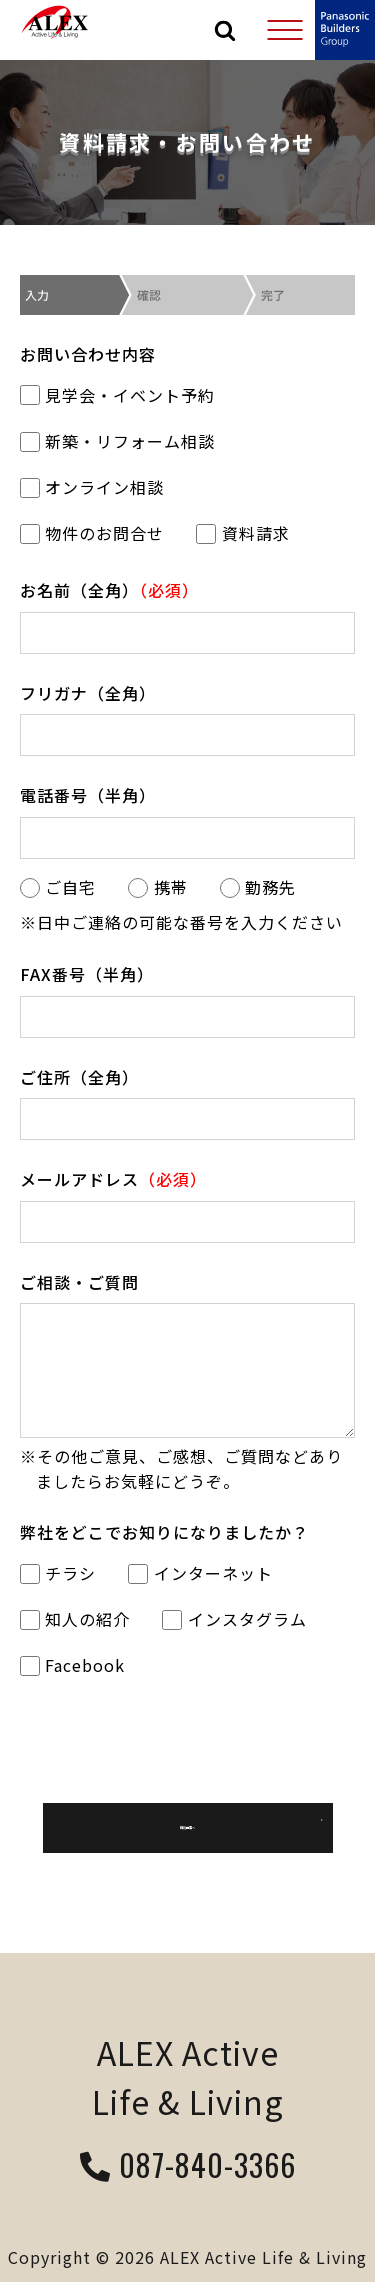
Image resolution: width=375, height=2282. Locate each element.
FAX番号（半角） (87, 974)
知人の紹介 (75, 1619)
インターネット (200, 1573)
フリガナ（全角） (88, 693)
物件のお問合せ (92, 533)
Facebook (72, 1665)
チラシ (58, 1573)
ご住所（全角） (79, 1077)
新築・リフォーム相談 (117, 441)
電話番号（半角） (88, 795)
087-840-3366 (188, 2167)
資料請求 (242, 533)
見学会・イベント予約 (117, 395)
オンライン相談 (92, 487)
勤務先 (258, 887)
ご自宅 (58, 887)
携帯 (157, 887)
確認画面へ (188, 1828)
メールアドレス (113, 1179)
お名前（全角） (109, 590)
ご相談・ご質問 (79, 1282)
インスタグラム (234, 1619)
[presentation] (188, 1739)
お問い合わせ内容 (88, 354)
